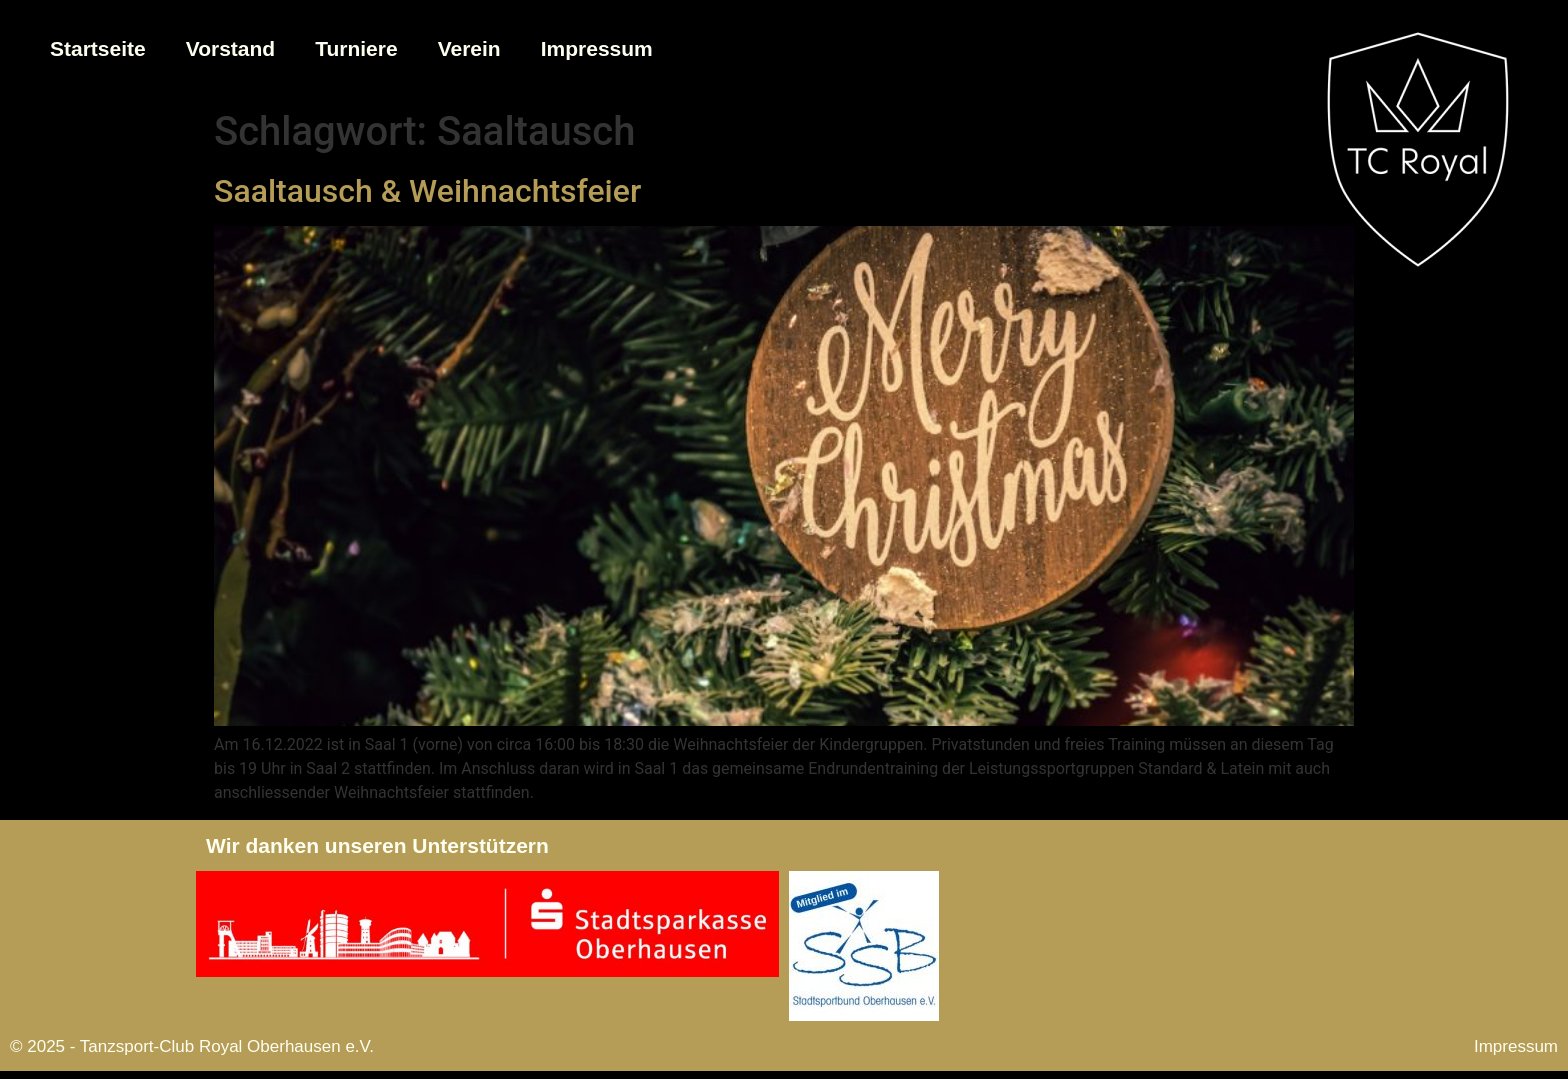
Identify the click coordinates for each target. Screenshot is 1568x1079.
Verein (469, 48)
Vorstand (230, 48)
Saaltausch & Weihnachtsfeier (427, 191)
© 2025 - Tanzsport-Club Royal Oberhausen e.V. (192, 1046)
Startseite (98, 48)
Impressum (597, 48)
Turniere (356, 48)
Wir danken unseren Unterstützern (377, 845)
